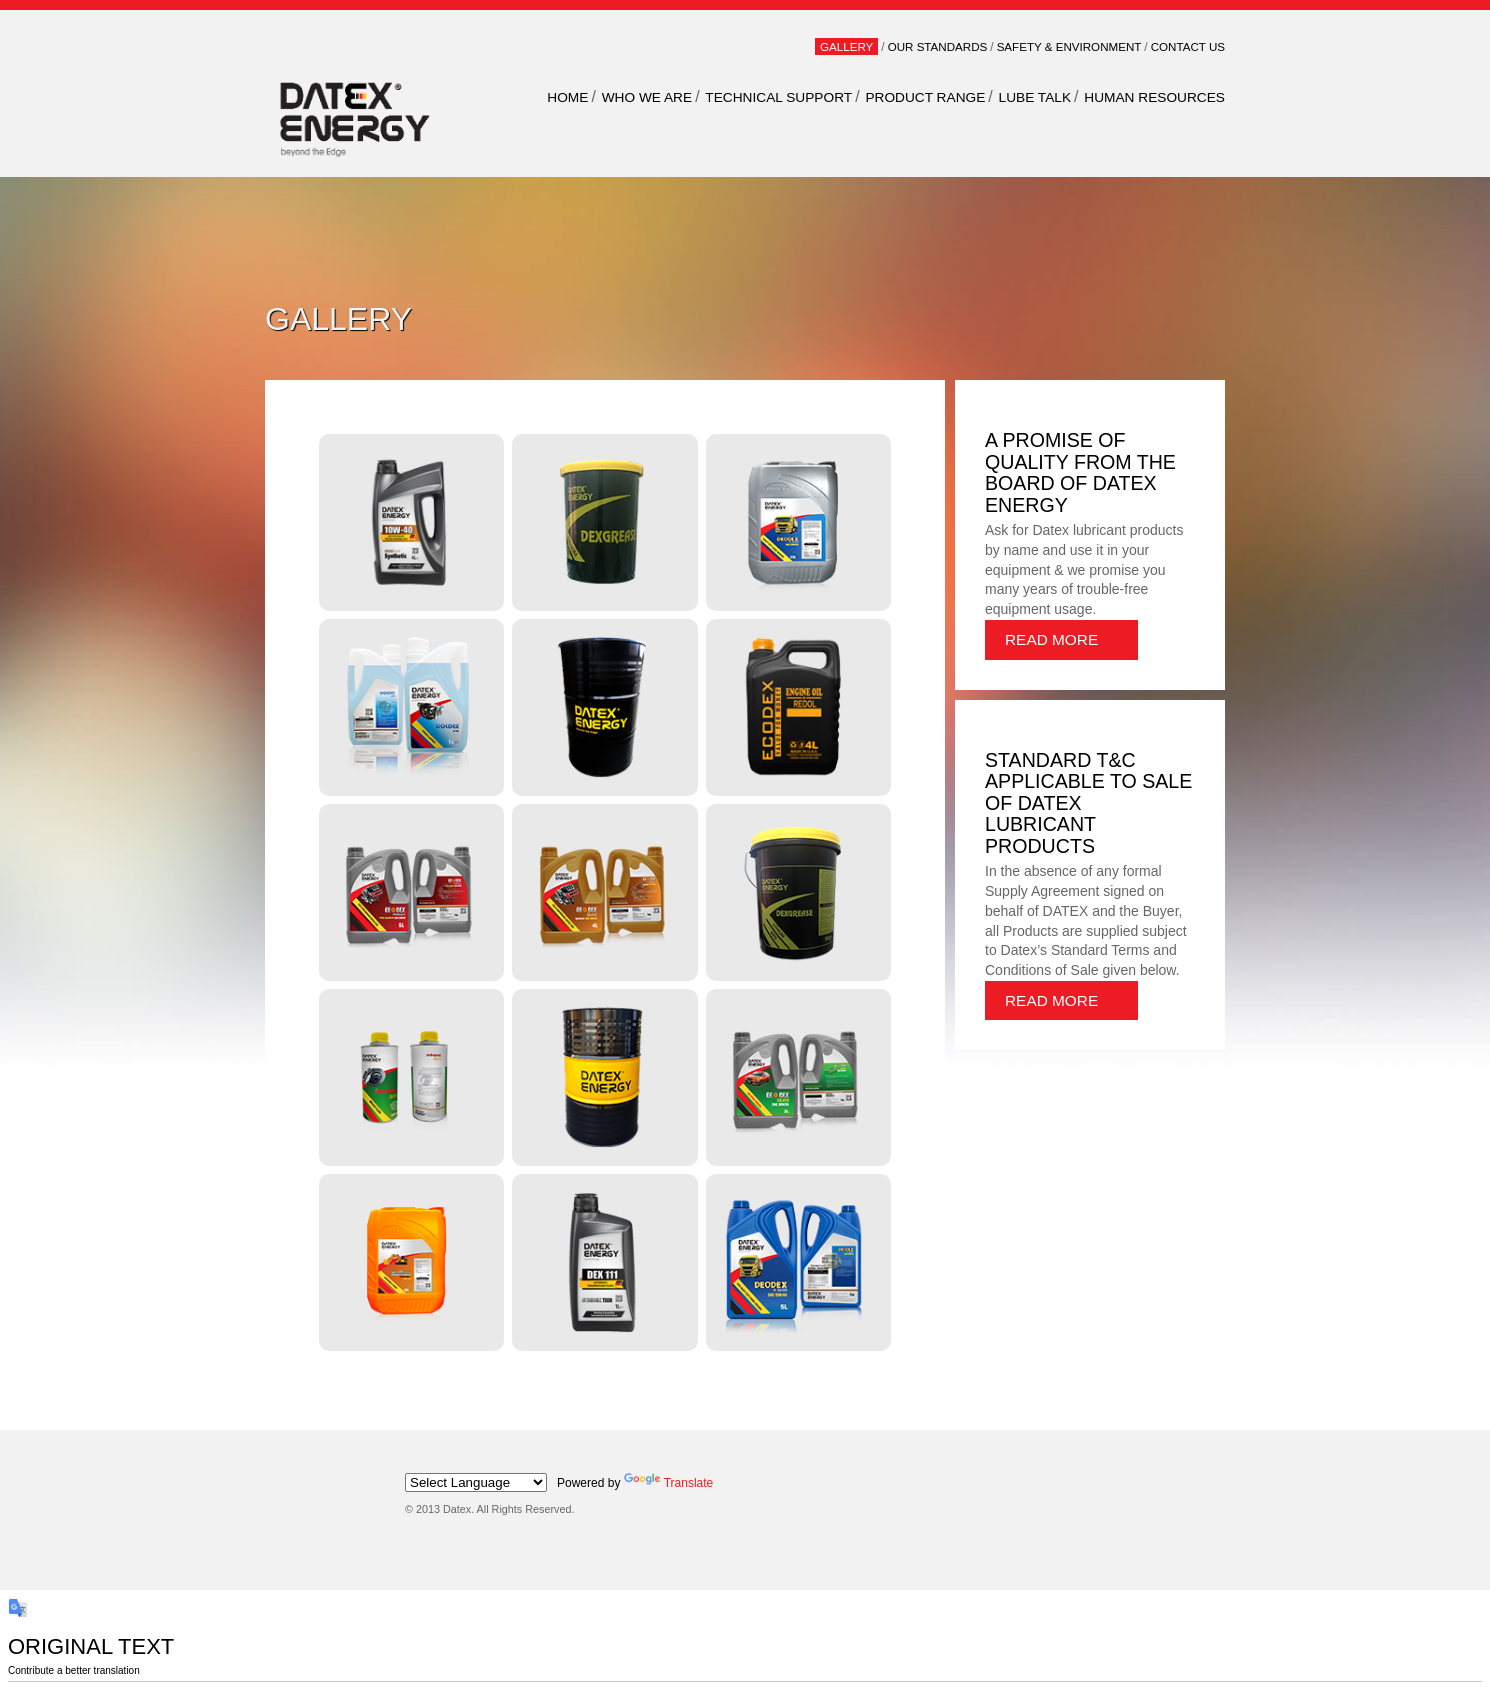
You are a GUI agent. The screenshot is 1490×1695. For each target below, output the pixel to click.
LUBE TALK (1035, 97)
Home (567, 97)
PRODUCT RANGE (925, 97)
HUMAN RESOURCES (1154, 97)
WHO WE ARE (647, 97)
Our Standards (938, 46)
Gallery (846, 46)
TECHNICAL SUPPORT (778, 97)
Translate (669, 1483)
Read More (1051, 639)
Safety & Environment (1069, 46)
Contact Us (1188, 46)
